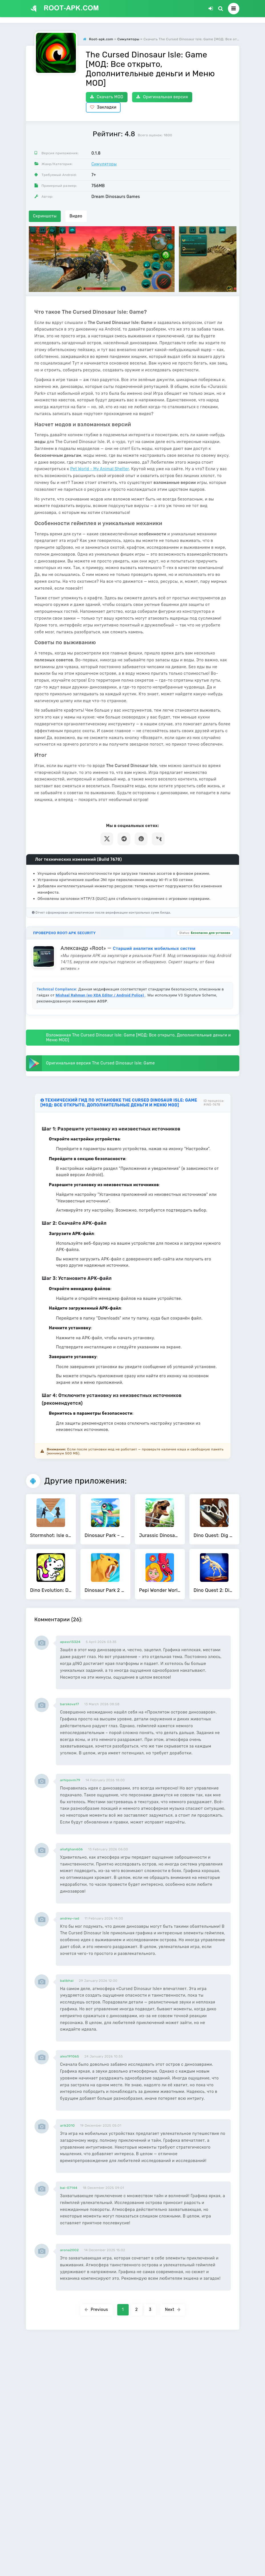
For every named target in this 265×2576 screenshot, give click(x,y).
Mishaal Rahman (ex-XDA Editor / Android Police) (100, 995)
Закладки (103, 107)
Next (173, 2309)
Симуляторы (104, 164)
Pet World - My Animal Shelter (99, 469)
